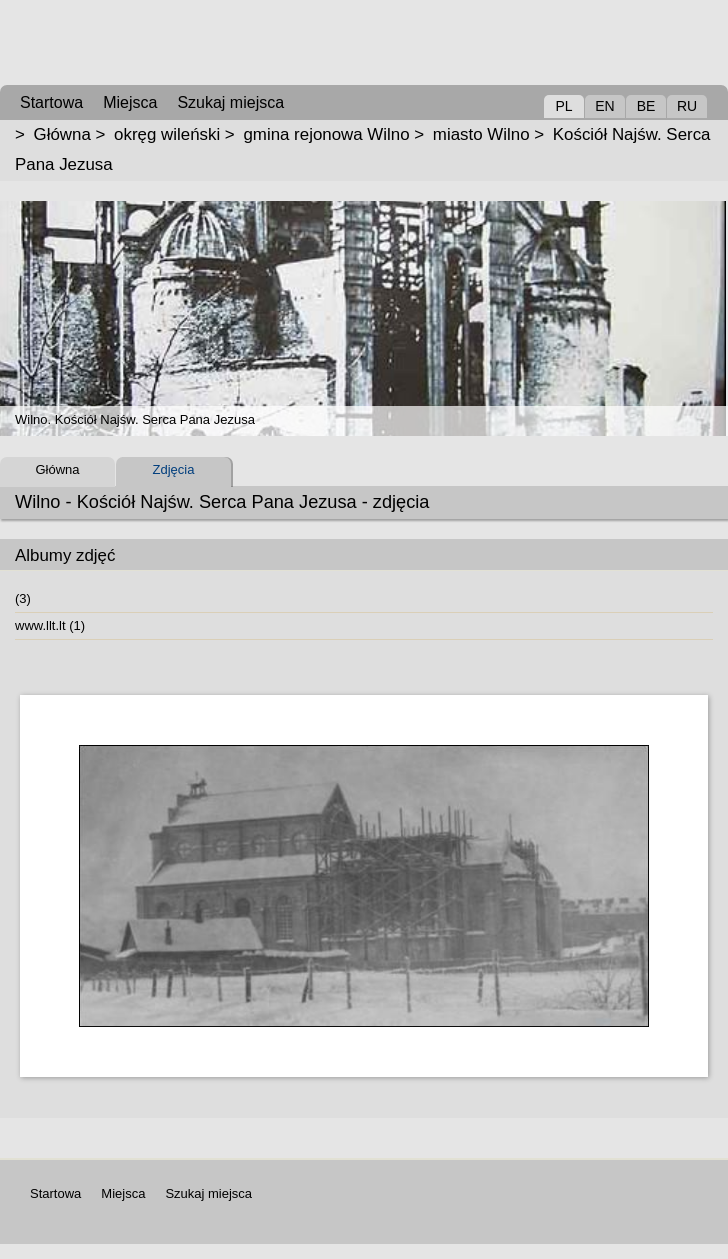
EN (604, 106)
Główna (62, 134)
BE (646, 106)
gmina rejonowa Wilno (326, 134)
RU (687, 106)
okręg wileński (167, 134)
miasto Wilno (481, 134)
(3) (23, 598)
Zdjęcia (174, 469)
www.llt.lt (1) (50, 625)
